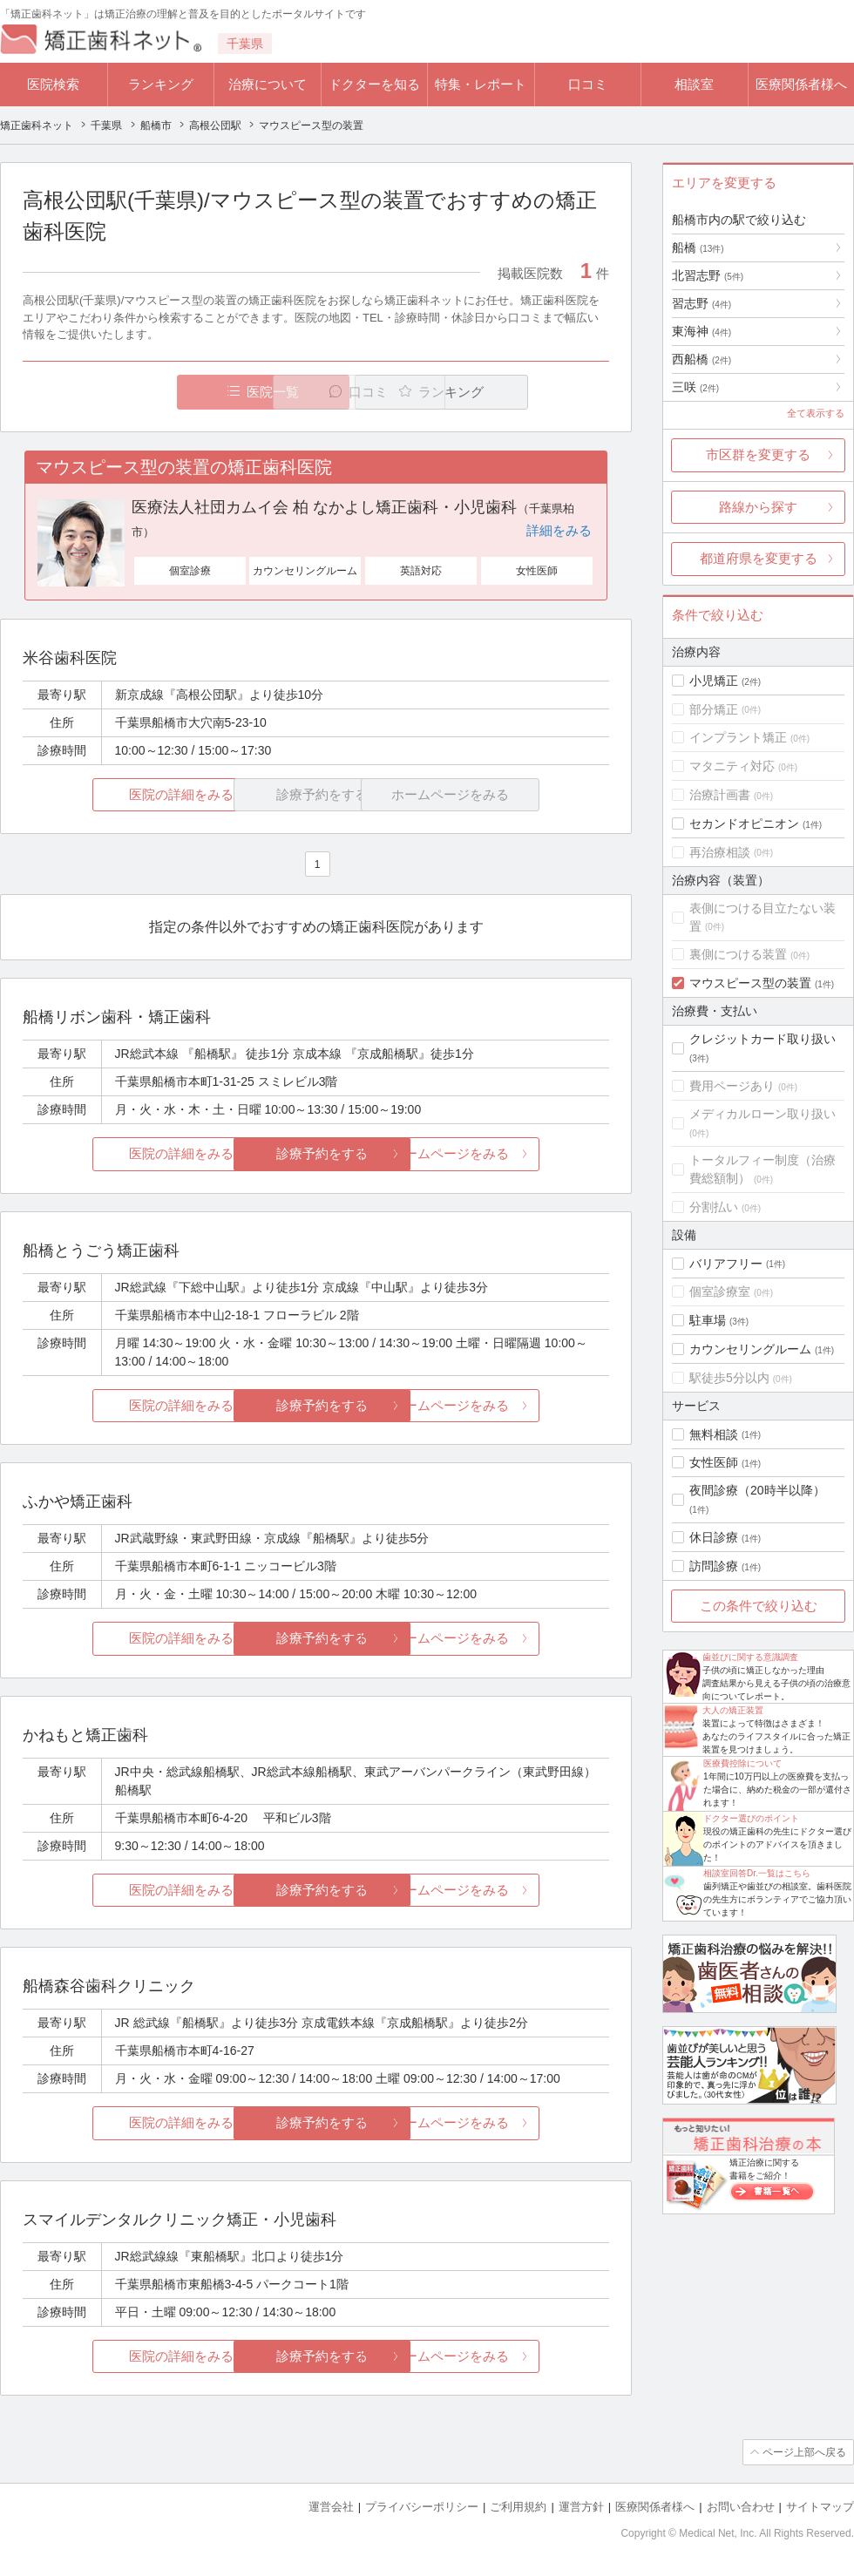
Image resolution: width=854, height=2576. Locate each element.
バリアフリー (725, 1264)
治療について (267, 84)
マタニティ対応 (732, 766)
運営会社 (331, 2506)
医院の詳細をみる (120, 794)
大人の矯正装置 (732, 1710)
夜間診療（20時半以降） (757, 1490)
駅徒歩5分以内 (729, 1378)
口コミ (587, 84)
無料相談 (713, 1434)
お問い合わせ (741, 2506)
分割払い (713, 1207)
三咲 (695, 387)
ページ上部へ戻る (804, 2452)
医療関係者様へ (801, 84)
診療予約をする (316, 1153)
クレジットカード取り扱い (762, 1039)
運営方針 (581, 2506)
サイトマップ (820, 2506)
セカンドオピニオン (744, 823)
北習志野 (707, 275)
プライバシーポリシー (421, 2506)
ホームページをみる (512, 1153)
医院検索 (53, 84)
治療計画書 (719, 795)
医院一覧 (143, 391)
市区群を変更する (758, 454)
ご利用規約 (518, 2506)
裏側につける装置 (738, 954)
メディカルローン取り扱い (762, 1114)
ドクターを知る (374, 84)
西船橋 (701, 359)
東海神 (701, 331)
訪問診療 (713, 1566)
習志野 (701, 303)
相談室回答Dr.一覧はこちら (756, 1873)
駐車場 (707, 1320)
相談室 (694, 84)
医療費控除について (742, 1763)
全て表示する (815, 413)
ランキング (160, 84)
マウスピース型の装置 (750, 983)
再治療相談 (719, 852)
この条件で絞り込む (758, 1605)
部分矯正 (713, 709)
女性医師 (713, 1462)
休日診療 (713, 1537)
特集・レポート (480, 84)
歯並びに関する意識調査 (750, 1657)
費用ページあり (732, 1086)
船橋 (698, 247)
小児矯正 (713, 681)
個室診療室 (719, 1291)
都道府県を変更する (758, 558)
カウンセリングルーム (750, 1349)
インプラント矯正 (738, 737)
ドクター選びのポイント (751, 1818)
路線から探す (758, 506)
